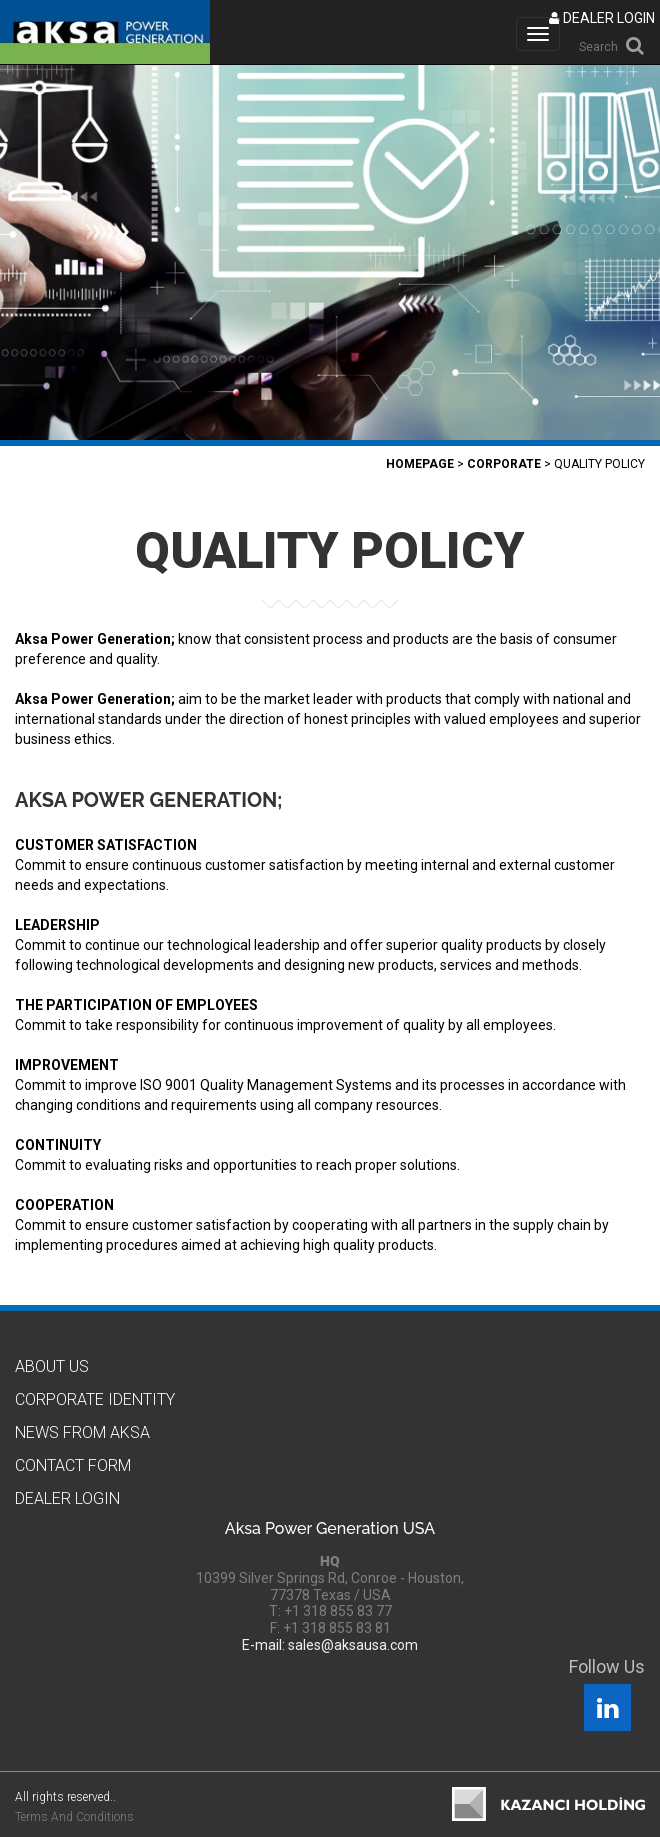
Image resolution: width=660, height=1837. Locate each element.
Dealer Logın (67, 1498)
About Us (52, 1366)
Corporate (504, 464)
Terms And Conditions (74, 1817)
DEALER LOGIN (602, 18)
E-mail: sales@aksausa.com (330, 1645)
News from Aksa (82, 1432)
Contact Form (73, 1465)
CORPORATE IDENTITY (95, 1399)
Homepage (420, 464)
